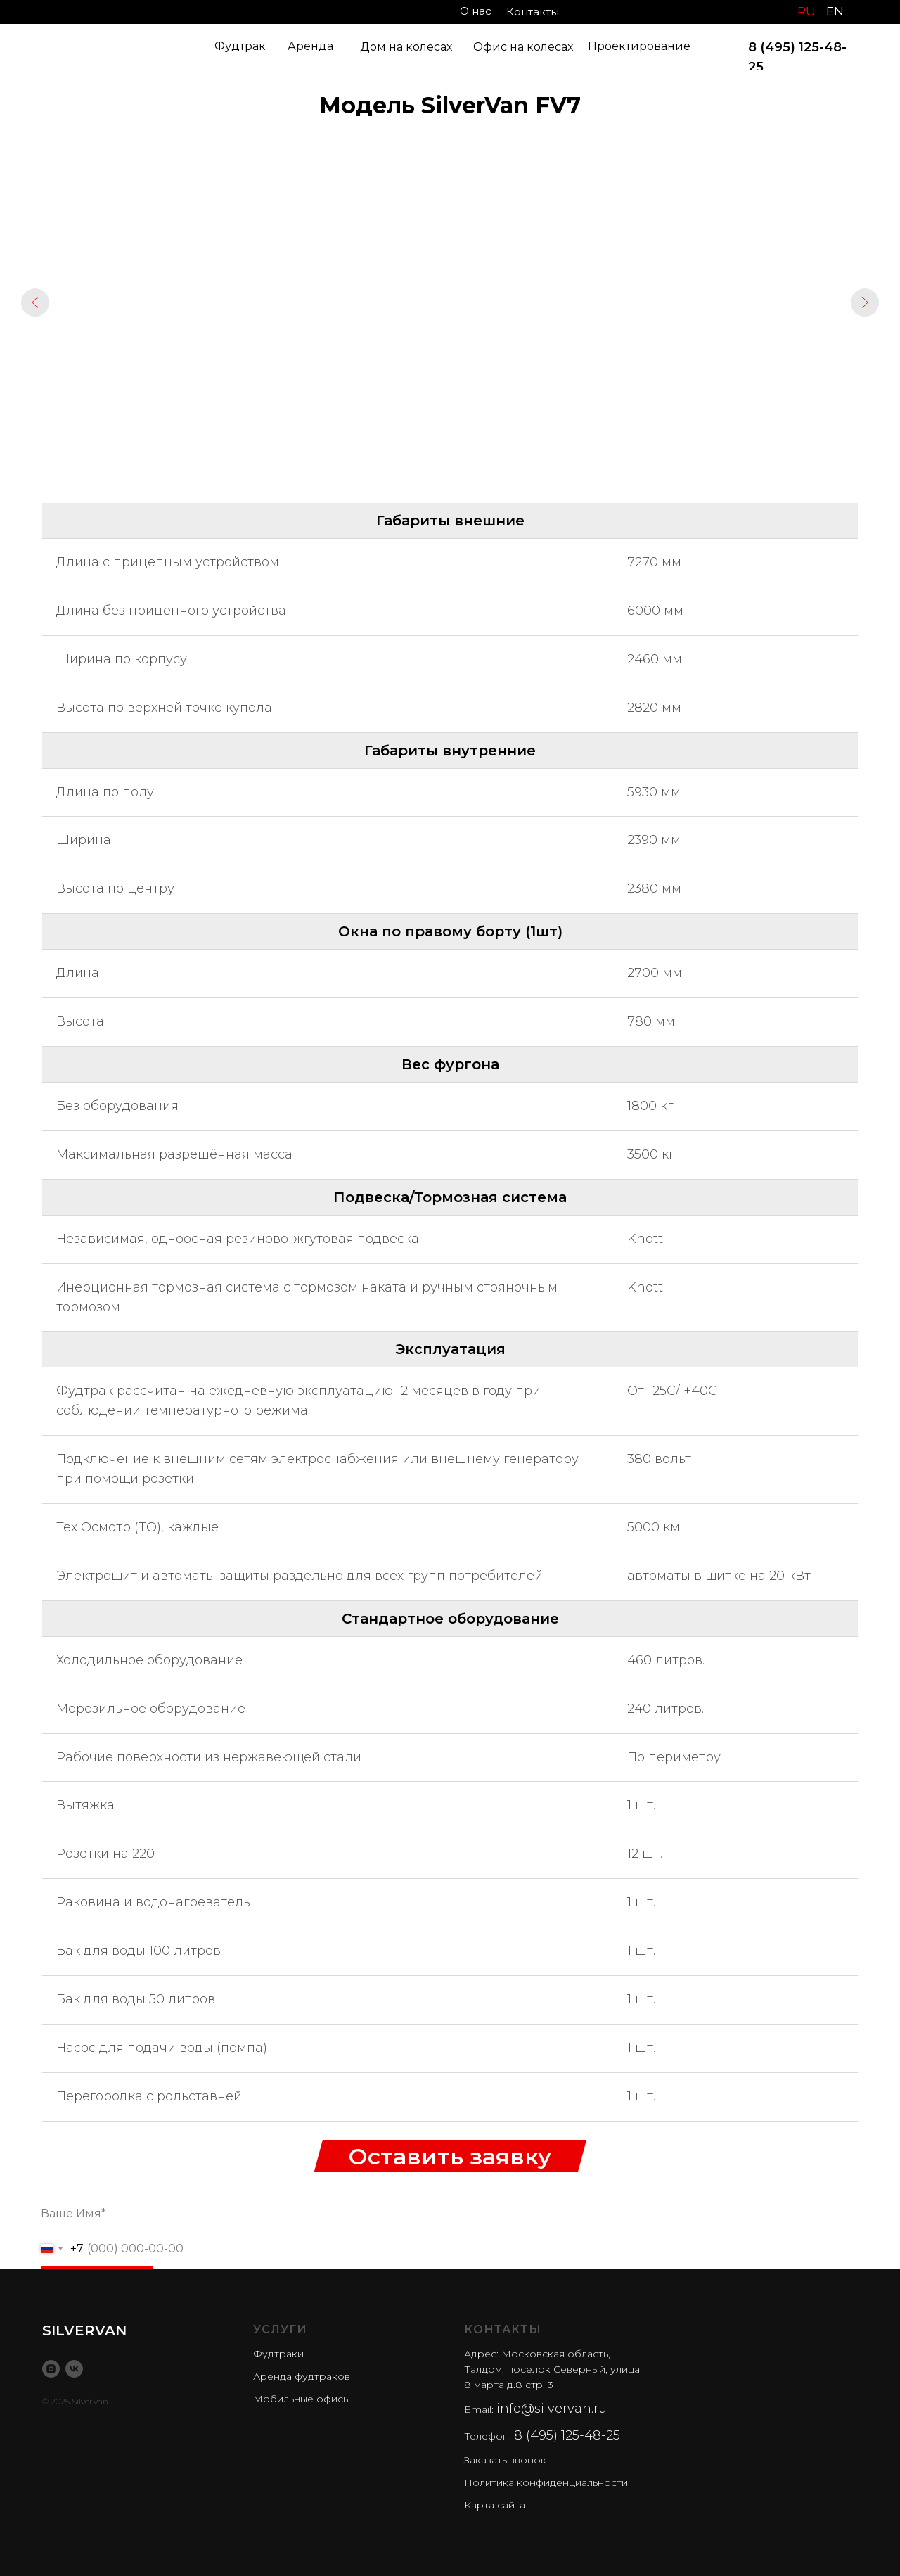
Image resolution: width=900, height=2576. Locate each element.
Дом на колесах (406, 46)
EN (835, 11)
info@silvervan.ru (551, 2408)
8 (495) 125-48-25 (567, 2435)
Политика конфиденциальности (546, 2482)
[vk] (74, 2369)
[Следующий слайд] (865, 302)
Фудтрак (240, 46)
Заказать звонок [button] (505, 2460)
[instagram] (51, 2369)
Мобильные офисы (301, 2398)
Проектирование (639, 46)
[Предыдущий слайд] (35, 302)
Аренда (310, 46)
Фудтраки (278, 2353)
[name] (441, 2213)
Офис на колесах (523, 46)
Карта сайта (494, 2505)
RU (806, 11)
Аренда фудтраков (301, 2376)
